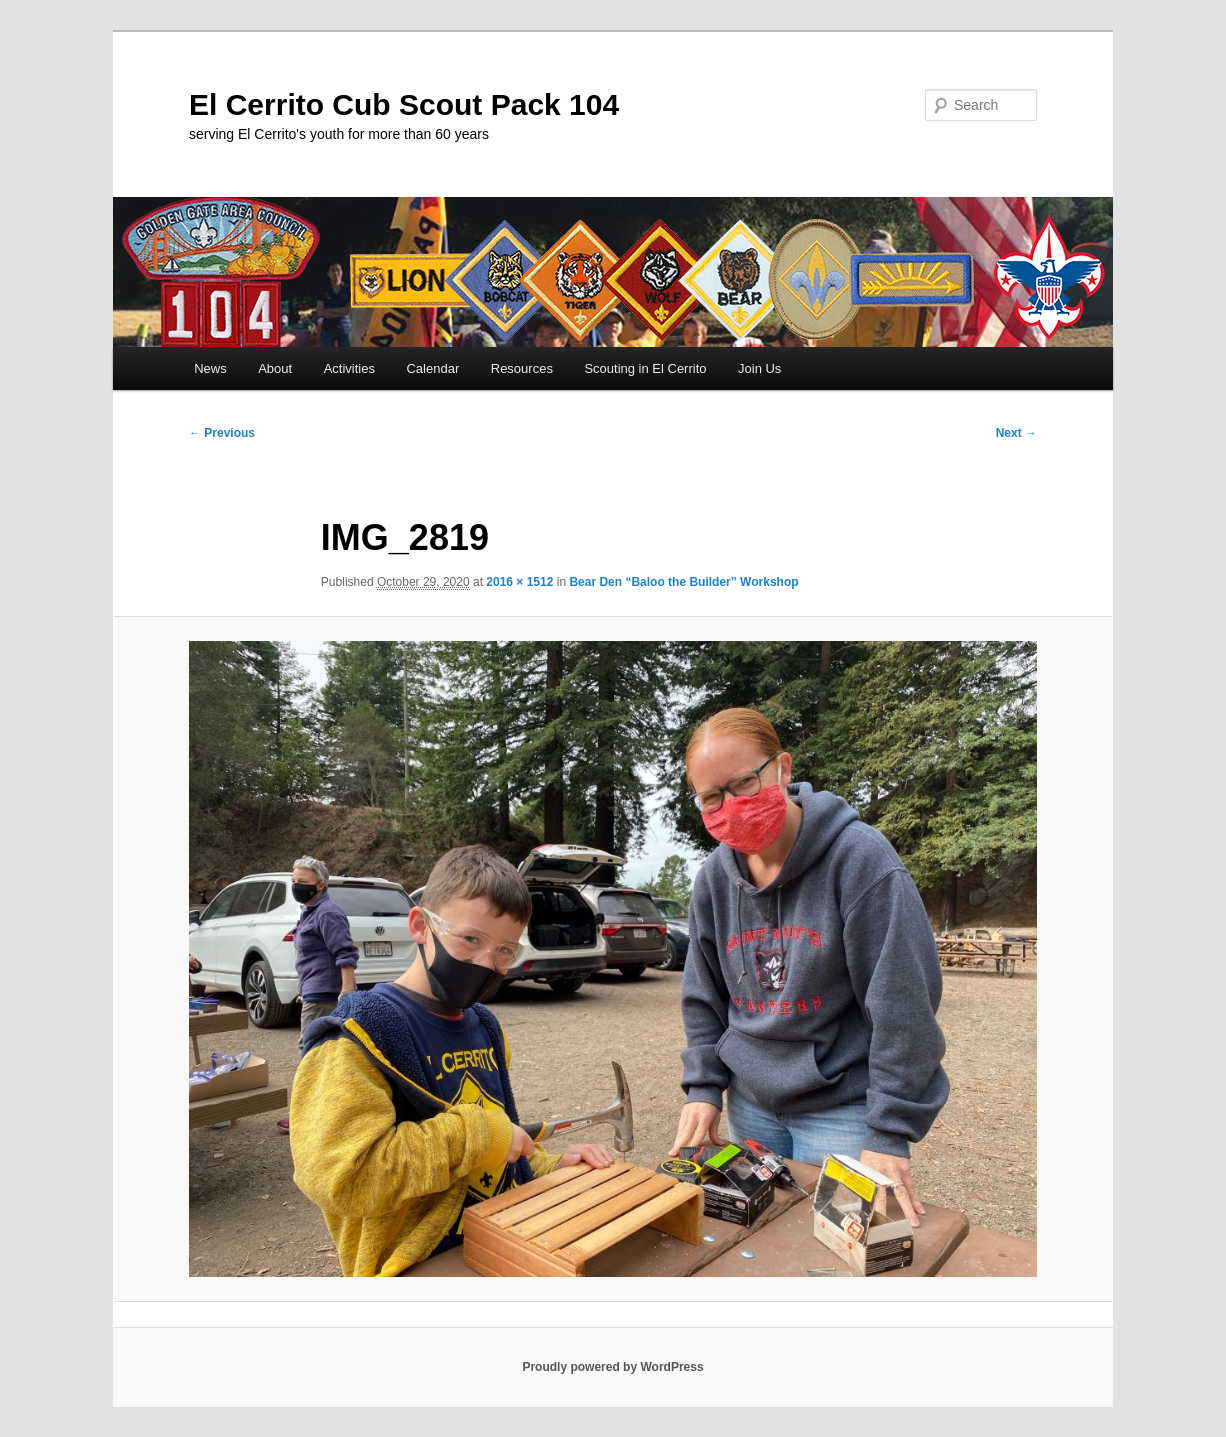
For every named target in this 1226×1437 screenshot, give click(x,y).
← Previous (222, 433)
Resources (522, 368)
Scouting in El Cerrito (645, 368)
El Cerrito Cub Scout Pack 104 (404, 104)
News (210, 368)
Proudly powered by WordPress (612, 1367)
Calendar (432, 368)
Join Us (759, 368)
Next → (1016, 433)
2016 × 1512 (519, 582)
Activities (349, 368)
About (275, 368)
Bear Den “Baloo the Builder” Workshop (683, 582)
